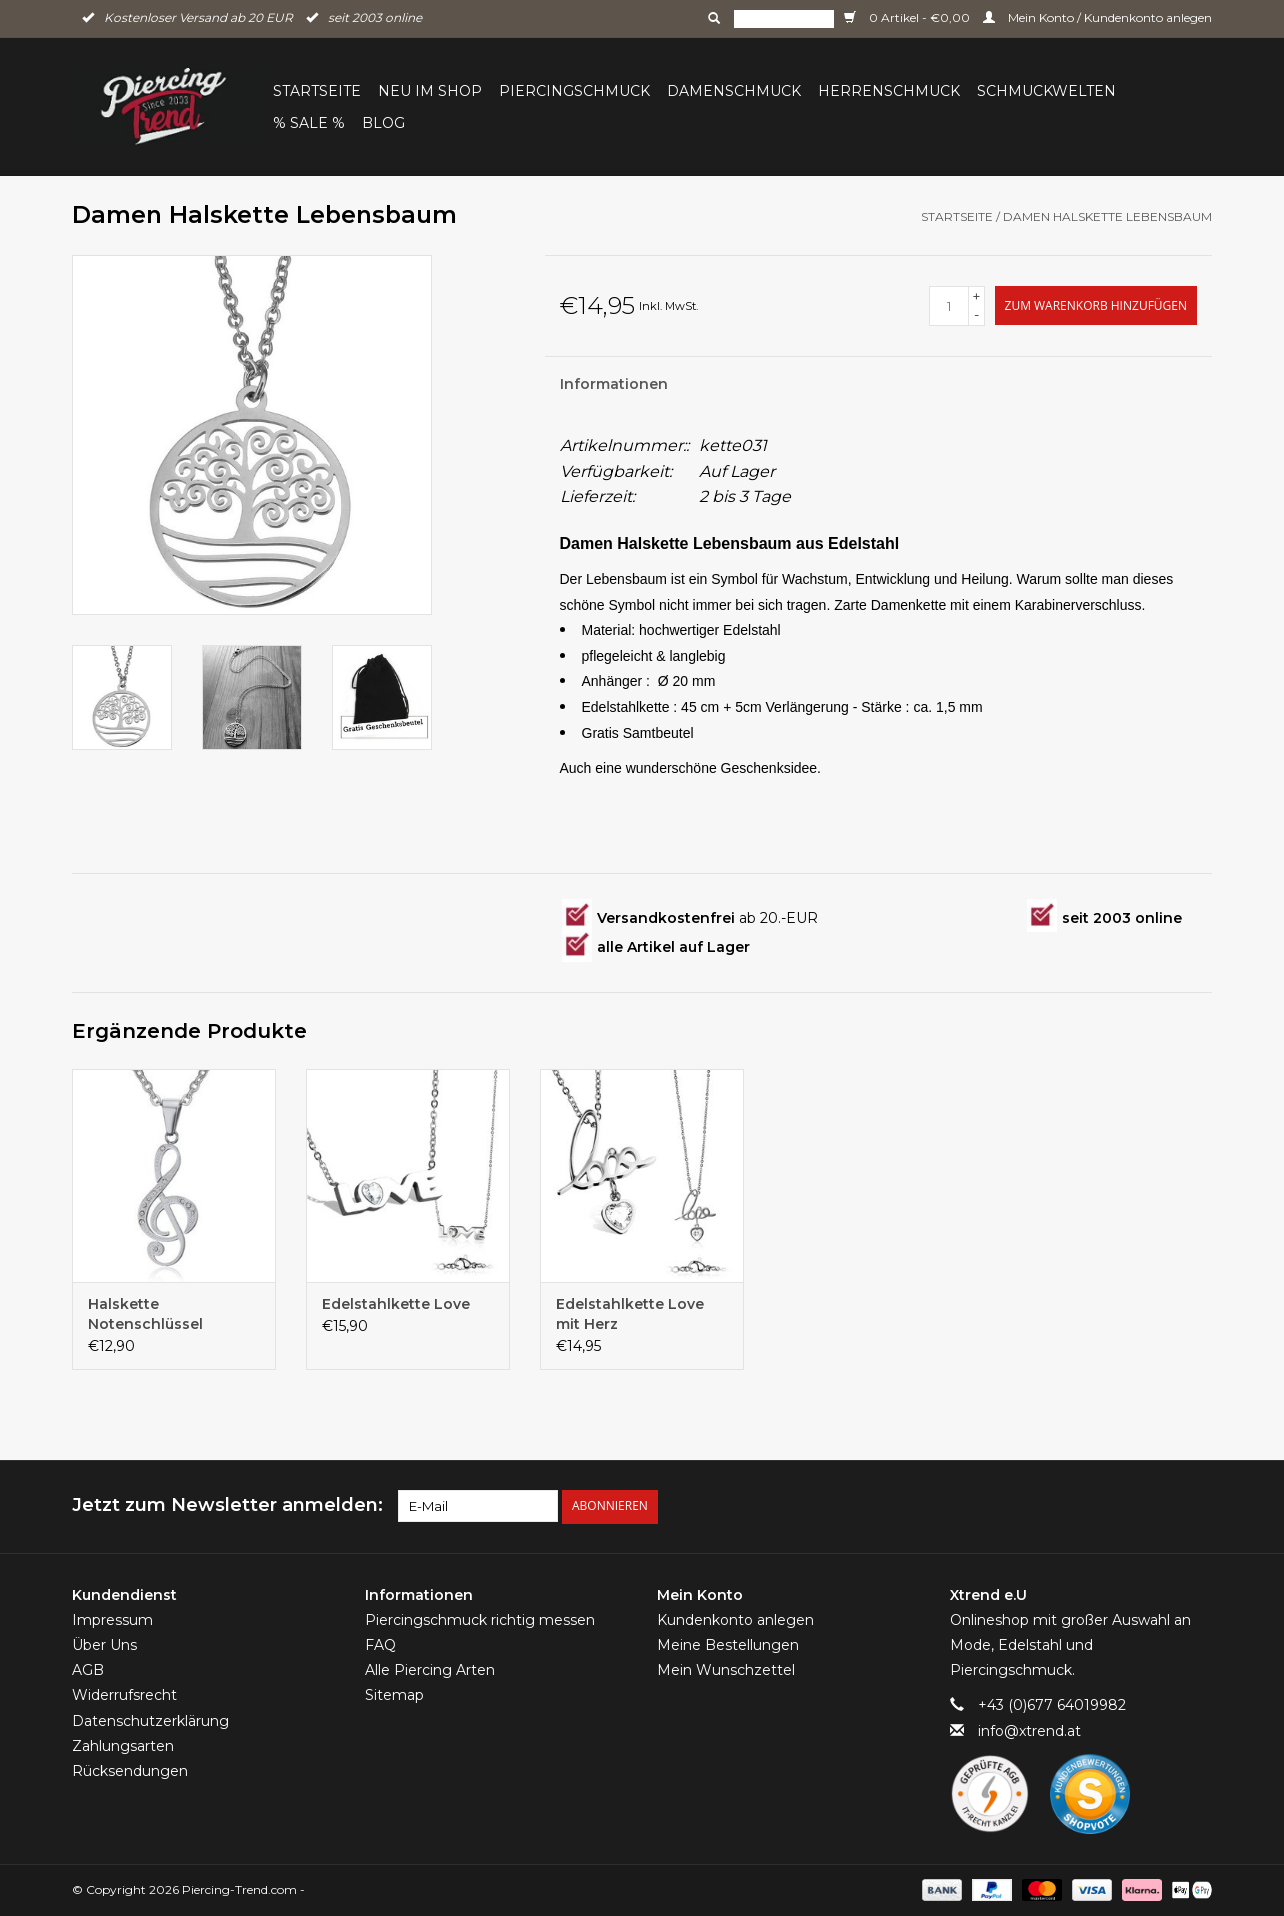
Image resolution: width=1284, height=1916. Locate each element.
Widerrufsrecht (124, 1695)
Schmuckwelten (1046, 91)
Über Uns (104, 1645)
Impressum (112, 1620)
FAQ (380, 1645)
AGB (88, 1670)
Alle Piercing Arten (430, 1670)
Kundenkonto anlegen (735, 1620)
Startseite (317, 91)
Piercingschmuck (574, 91)
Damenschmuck (734, 91)
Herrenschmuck (889, 91)
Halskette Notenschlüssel (145, 1314)
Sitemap (394, 1695)
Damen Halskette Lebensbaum (1107, 216)
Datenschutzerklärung (150, 1720)
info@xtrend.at (1029, 1730)
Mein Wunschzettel (726, 1670)
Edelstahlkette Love (396, 1304)
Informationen (614, 384)
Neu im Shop (430, 91)
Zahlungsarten (123, 1746)
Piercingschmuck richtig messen (480, 1620)
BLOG (383, 123)
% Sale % (309, 123)
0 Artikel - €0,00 (908, 17)
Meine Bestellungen (728, 1645)
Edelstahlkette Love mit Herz (630, 1314)
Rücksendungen (130, 1771)
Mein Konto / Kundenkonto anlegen (1097, 17)
